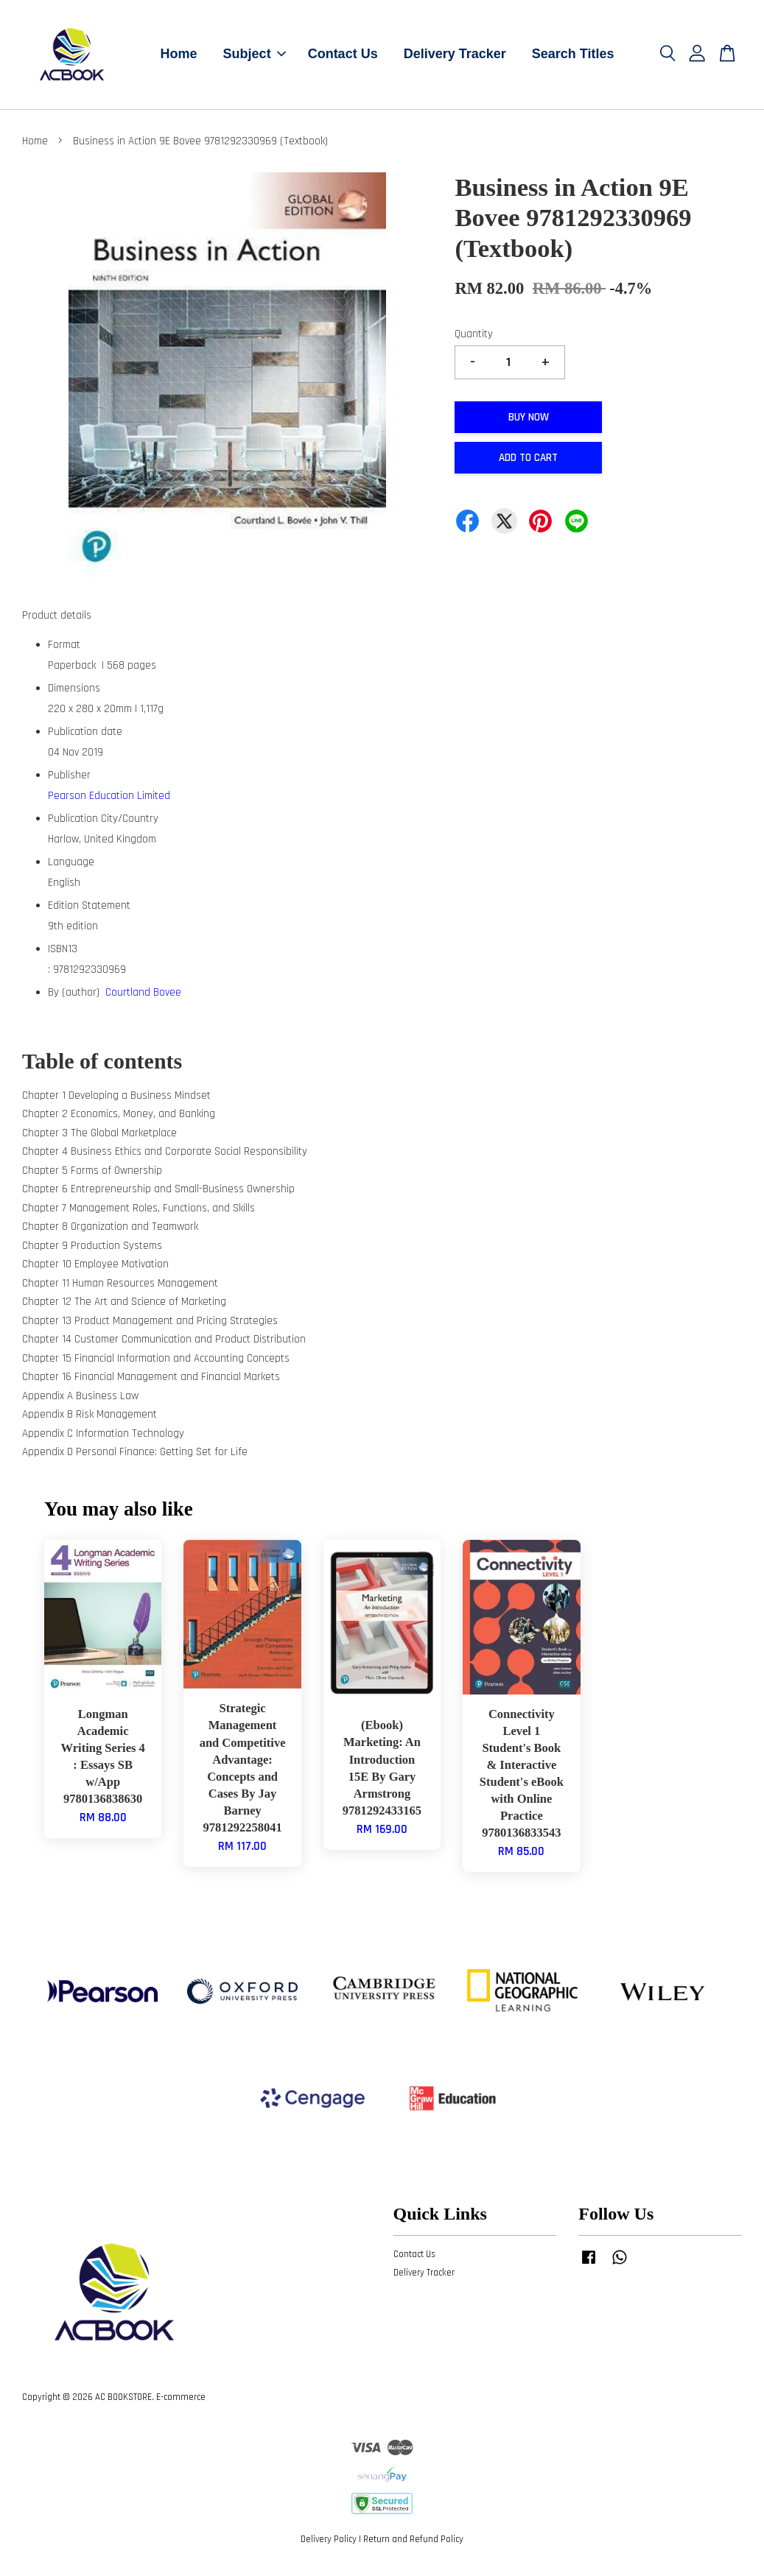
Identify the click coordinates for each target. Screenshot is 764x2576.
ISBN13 (62, 954)
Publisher (69, 780)
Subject (254, 56)
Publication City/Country (103, 824)
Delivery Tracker (455, 56)
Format (64, 650)
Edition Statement (89, 911)
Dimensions (74, 693)
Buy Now (528, 422)
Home (179, 56)
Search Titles (573, 56)
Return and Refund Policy (413, 2545)
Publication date (85, 737)
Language (71, 867)
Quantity (474, 340)
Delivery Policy (329, 2545)
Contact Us (343, 56)
